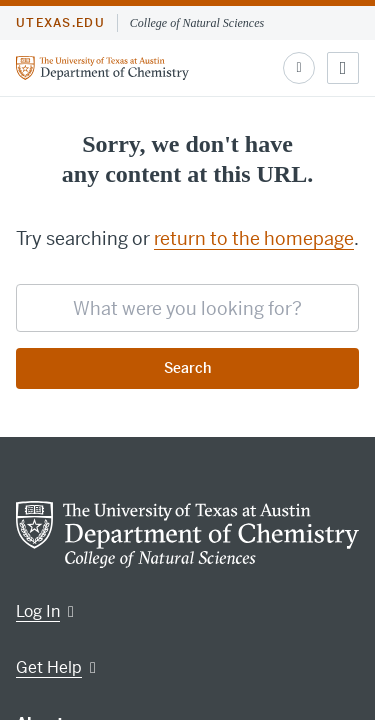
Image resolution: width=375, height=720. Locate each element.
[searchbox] (187, 308)
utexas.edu (60, 23)
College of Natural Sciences (197, 23)
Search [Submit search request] (187, 368)
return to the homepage (254, 238)
